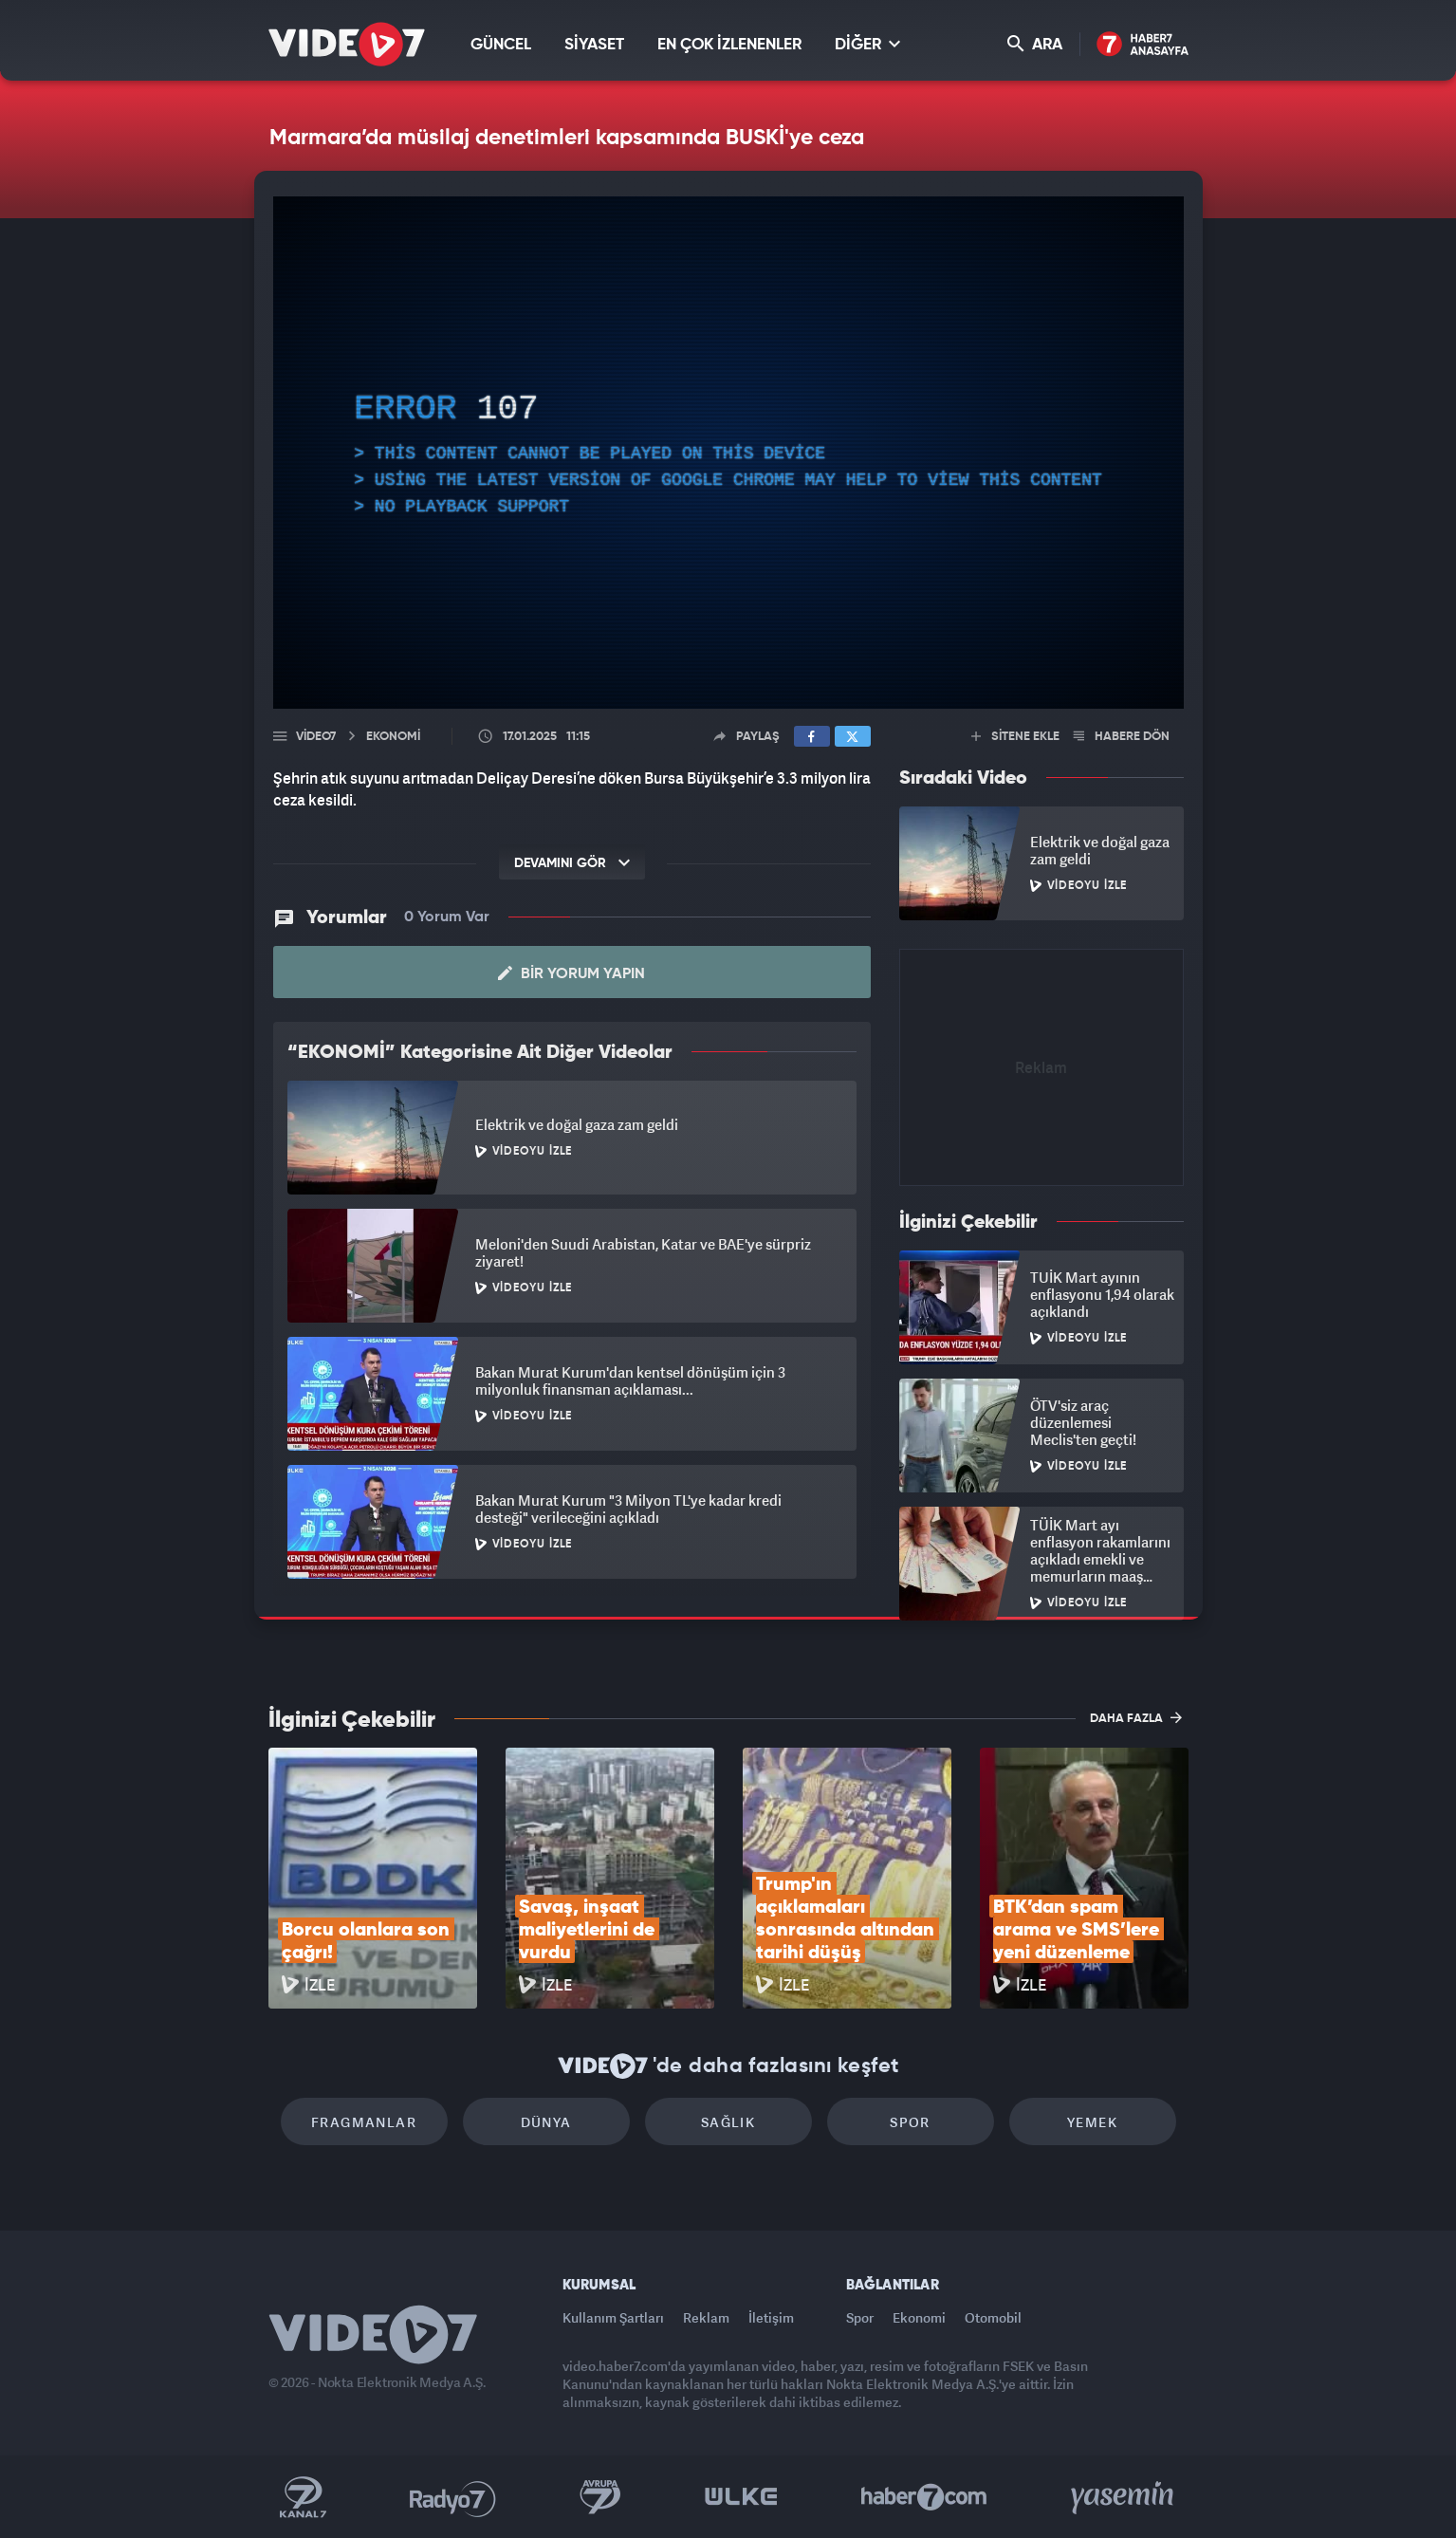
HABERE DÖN (1122, 737)
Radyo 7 (453, 2497)
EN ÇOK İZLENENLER (729, 45)
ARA (1034, 44)
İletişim (771, 2317)
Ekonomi (919, 2317)
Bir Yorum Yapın (571, 973)
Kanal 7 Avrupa (600, 2497)
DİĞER (867, 44)
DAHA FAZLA (1136, 1717)
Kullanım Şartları (613, 2317)
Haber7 (924, 2497)
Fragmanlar (363, 2122)
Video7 (316, 737)
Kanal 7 (302, 2497)
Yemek (1092, 2122)
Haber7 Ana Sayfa (1143, 45)
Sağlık (728, 2122)
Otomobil (993, 2317)
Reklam (706, 2317)
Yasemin (1124, 2497)
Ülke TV (741, 2497)
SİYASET (594, 45)
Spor (910, 2122)
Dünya (546, 2122)
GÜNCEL (500, 45)
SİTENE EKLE (1015, 737)
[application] (728, 452)
